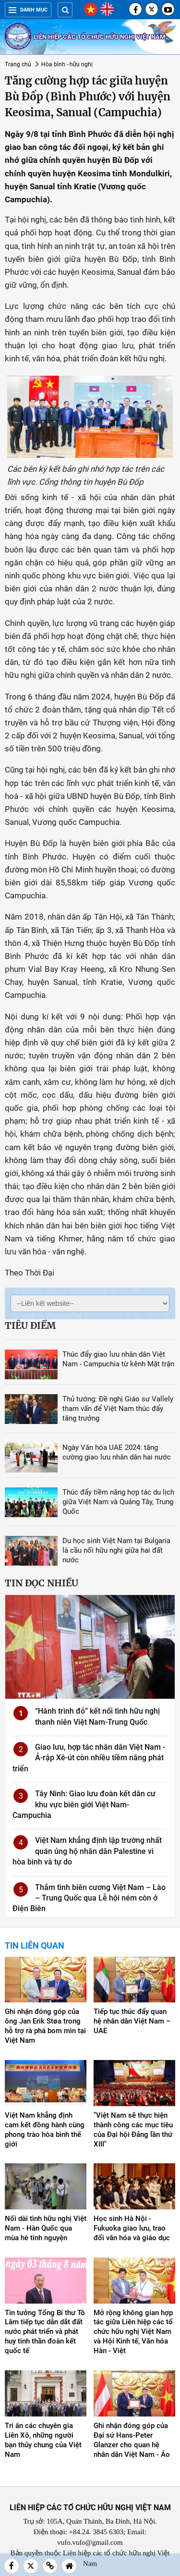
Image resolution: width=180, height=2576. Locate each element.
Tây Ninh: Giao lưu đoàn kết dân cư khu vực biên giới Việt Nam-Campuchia (84, 1804)
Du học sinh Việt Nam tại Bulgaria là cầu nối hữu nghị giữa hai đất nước (116, 1550)
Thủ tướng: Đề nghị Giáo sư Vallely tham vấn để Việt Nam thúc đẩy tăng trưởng (117, 1409)
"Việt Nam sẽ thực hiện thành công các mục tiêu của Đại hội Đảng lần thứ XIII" (133, 2129)
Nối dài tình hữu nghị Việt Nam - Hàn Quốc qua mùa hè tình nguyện (45, 2228)
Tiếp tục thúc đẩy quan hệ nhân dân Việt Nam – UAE (132, 2021)
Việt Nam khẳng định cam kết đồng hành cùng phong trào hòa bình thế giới (44, 2129)
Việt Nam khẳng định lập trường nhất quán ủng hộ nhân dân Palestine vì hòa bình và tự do (87, 1851)
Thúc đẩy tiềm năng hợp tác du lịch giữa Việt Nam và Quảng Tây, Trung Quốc (118, 1502)
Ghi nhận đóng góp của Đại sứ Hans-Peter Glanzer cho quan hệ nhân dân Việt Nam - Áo (132, 2440)
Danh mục (28, 10)
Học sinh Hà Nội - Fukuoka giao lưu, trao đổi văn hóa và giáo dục (132, 2228)
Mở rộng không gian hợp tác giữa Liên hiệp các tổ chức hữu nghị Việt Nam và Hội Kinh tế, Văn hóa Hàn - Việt (133, 2331)
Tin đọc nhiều (41, 1583)
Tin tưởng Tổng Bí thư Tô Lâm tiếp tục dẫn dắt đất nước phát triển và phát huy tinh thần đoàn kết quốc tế (45, 2331)
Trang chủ (18, 64)
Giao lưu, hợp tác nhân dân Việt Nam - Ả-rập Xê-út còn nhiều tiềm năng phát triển (88, 1757)
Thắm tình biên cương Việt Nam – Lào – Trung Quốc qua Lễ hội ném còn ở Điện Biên (89, 1898)
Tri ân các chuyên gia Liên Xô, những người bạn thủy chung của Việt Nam (43, 2440)
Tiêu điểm (30, 1325)
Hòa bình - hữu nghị (67, 64)
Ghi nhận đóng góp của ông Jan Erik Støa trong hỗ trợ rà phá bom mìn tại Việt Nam (45, 2026)
